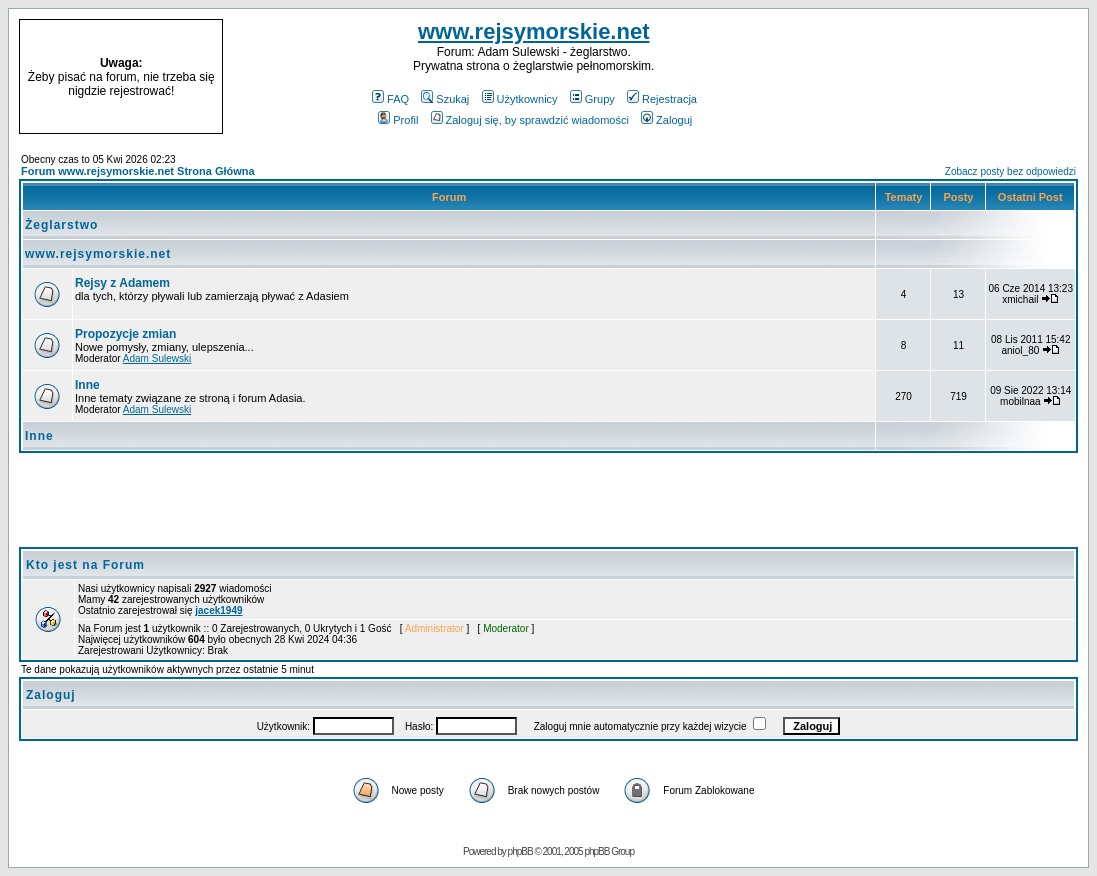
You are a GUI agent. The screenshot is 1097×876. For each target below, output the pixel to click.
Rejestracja (662, 99)
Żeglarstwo (61, 225)
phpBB (520, 851)
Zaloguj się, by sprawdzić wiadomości (530, 120)
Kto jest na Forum (85, 565)
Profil (398, 120)
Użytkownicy (520, 99)
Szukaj (445, 99)
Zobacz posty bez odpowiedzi (1010, 171)
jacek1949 (218, 610)
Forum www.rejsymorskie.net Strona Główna (138, 171)
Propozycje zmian (125, 334)
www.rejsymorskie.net (534, 31)
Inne (87, 385)
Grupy (592, 99)
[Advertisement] (961, 77)
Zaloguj (666, 120)
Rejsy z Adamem (122, 283)
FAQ (390, 99)
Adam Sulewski (157, 358)
